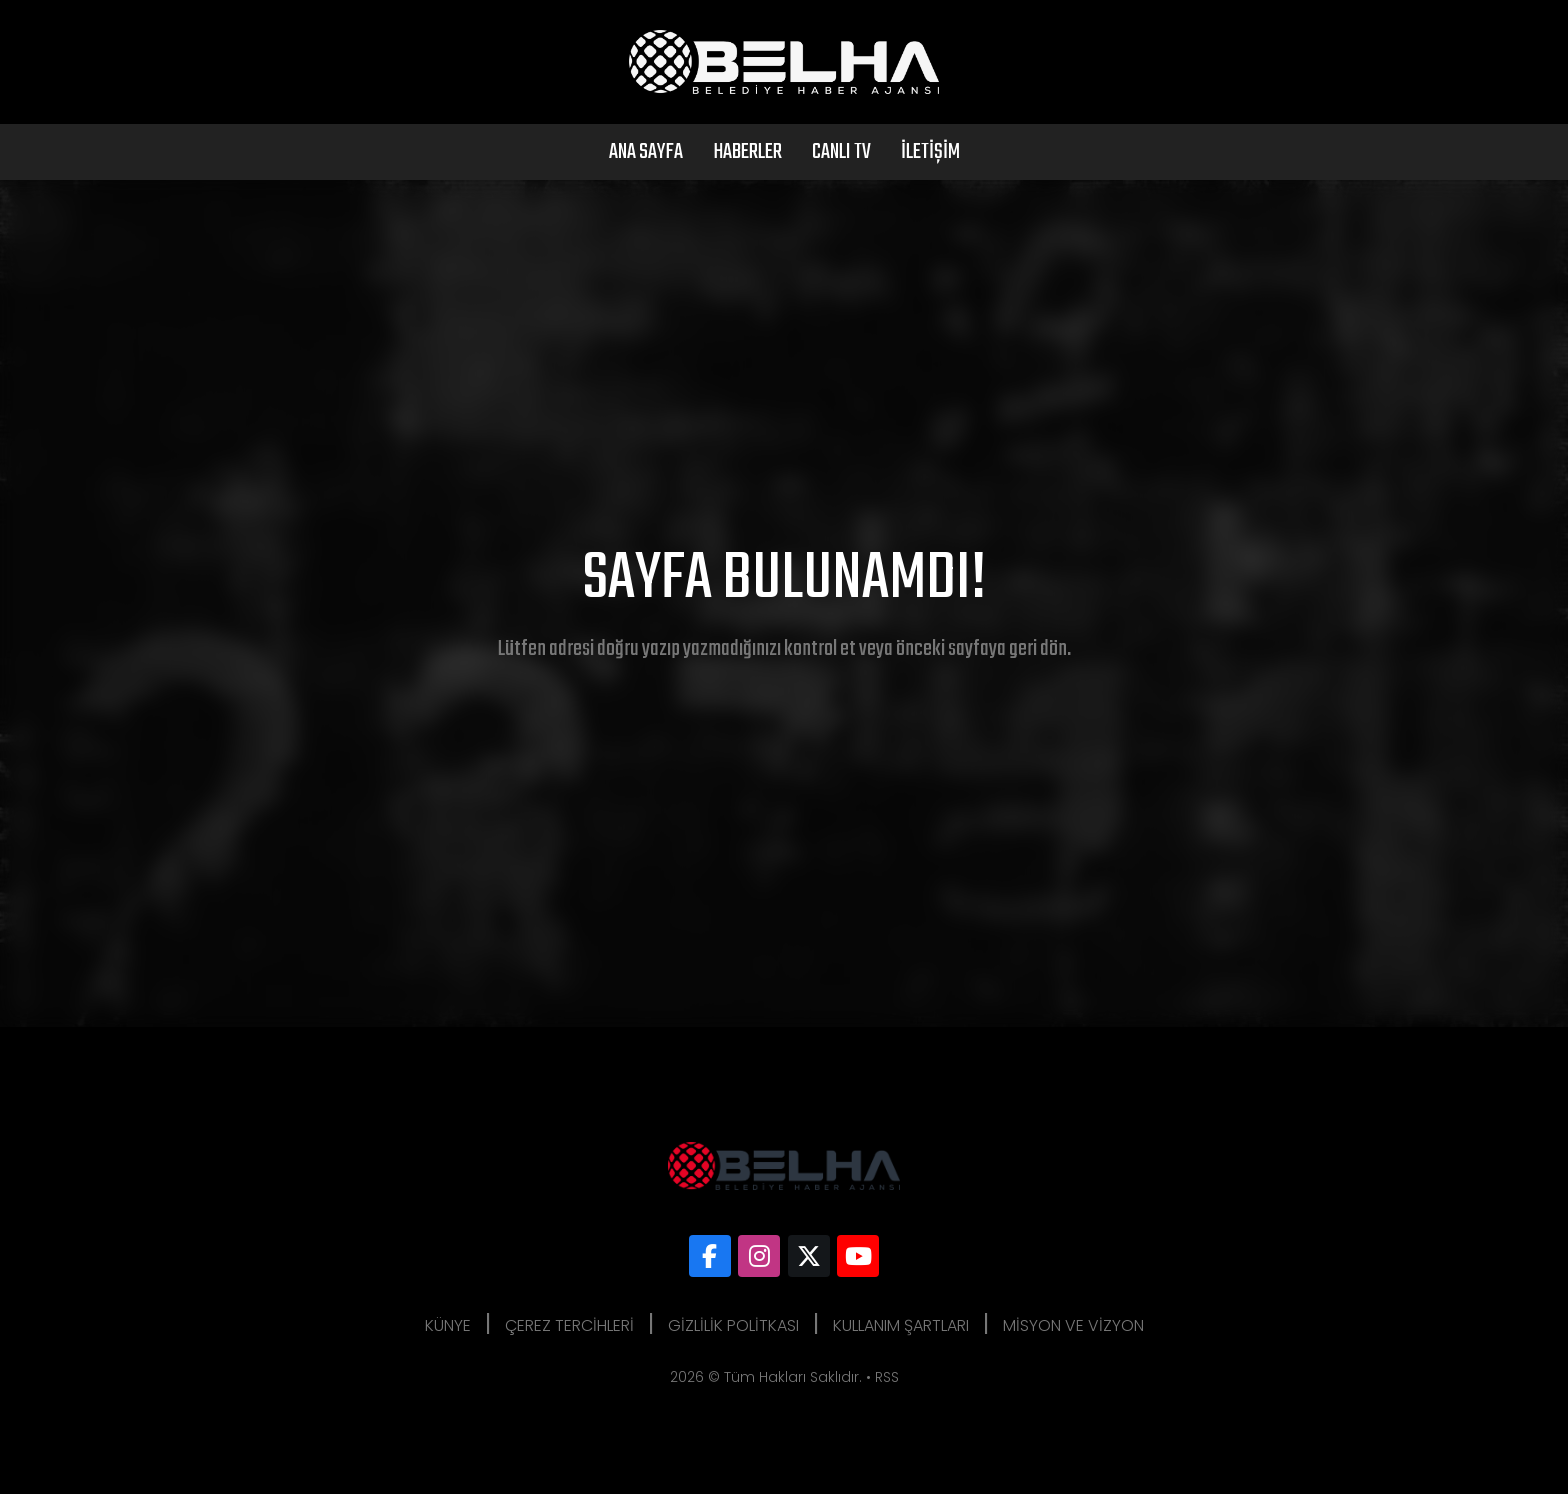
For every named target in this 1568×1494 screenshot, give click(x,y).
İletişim (930, 152)
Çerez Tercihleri (569, 1325)
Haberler (747, 152)
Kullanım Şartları (901, 1325)
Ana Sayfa (646, 152)
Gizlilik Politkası (733, 1325)
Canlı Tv (841, 152)
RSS (887, 1377)
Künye (448, 1325)
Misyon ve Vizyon (1073, 1325)
